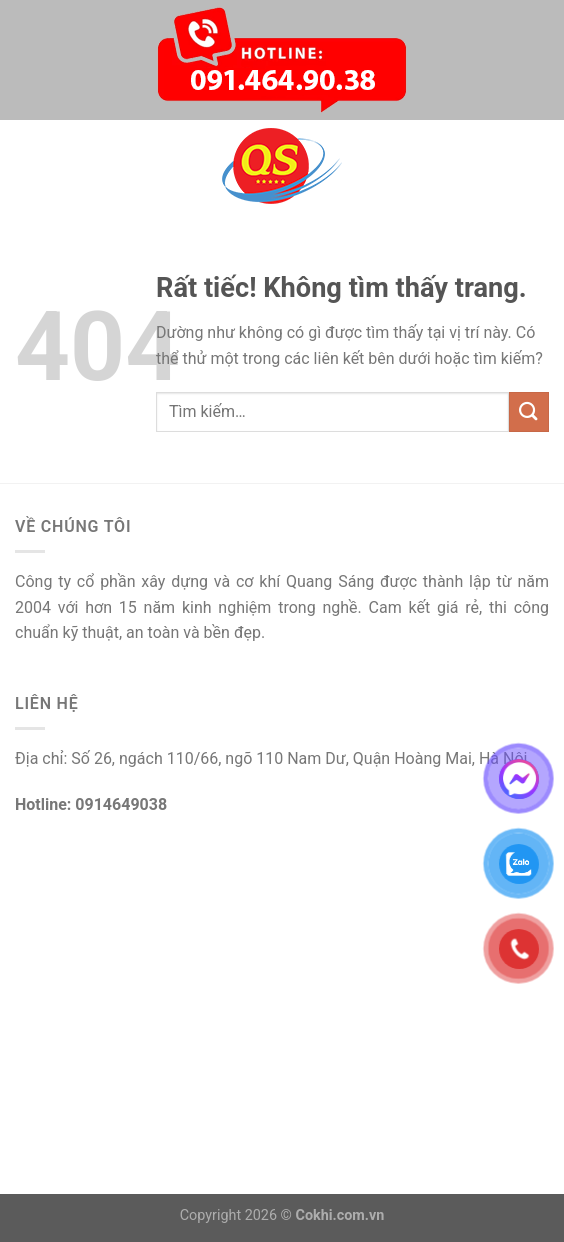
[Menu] (27, 165)
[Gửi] (529, 411)
